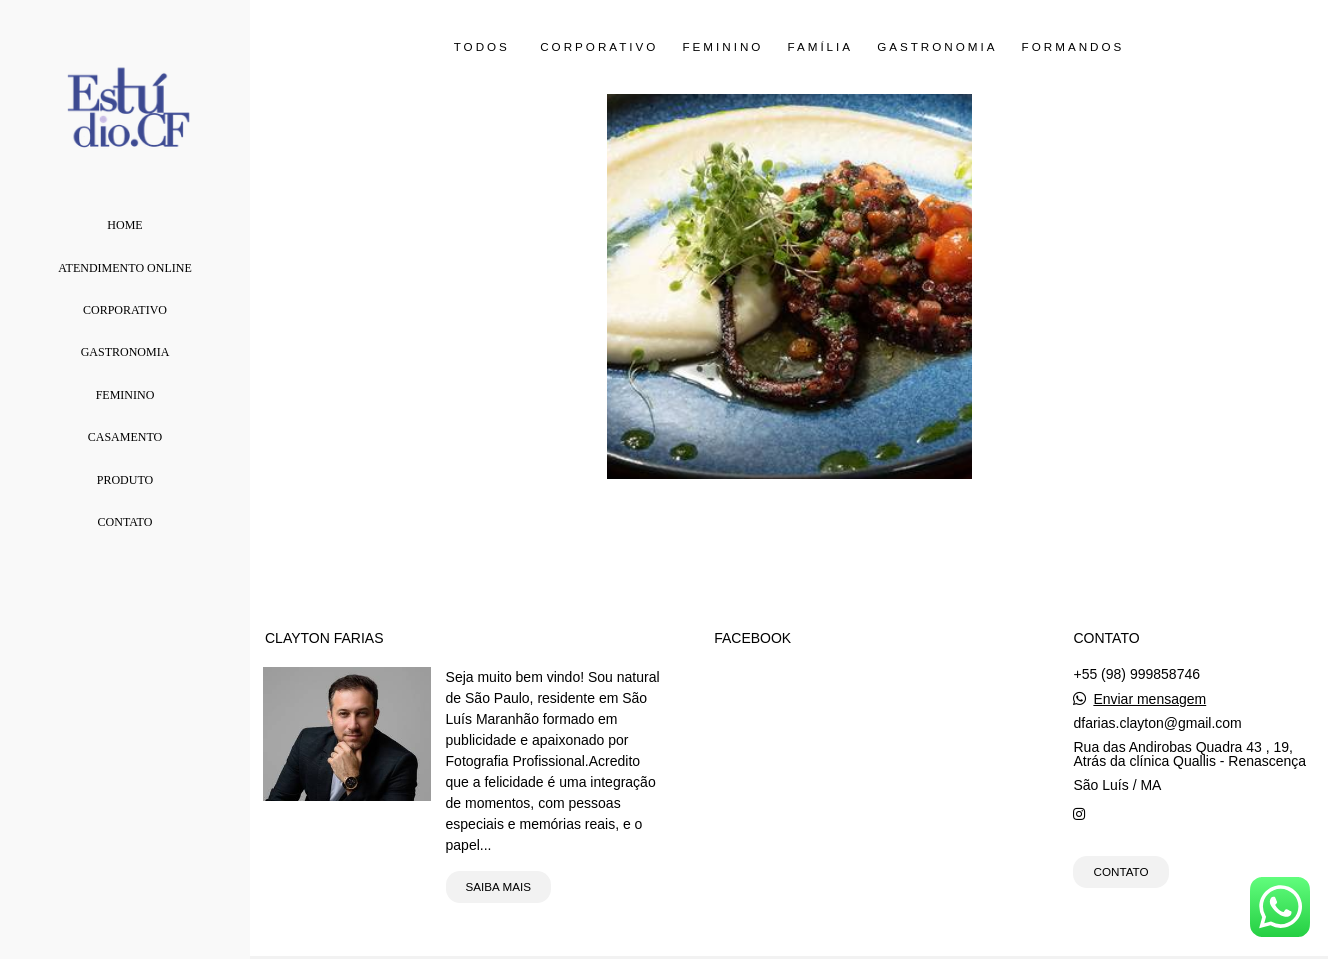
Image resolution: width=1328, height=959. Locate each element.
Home (124, 225)
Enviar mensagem (1149, 699)
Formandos (1073, 47)
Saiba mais (498, 886)
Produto (125, 480)
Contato (125, 522)
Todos (482, 47)
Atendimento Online (124, 268)
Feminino (125, 395)
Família (820, 47)
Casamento (125, 437)
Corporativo (125, 310)
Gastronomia (125, 352)
